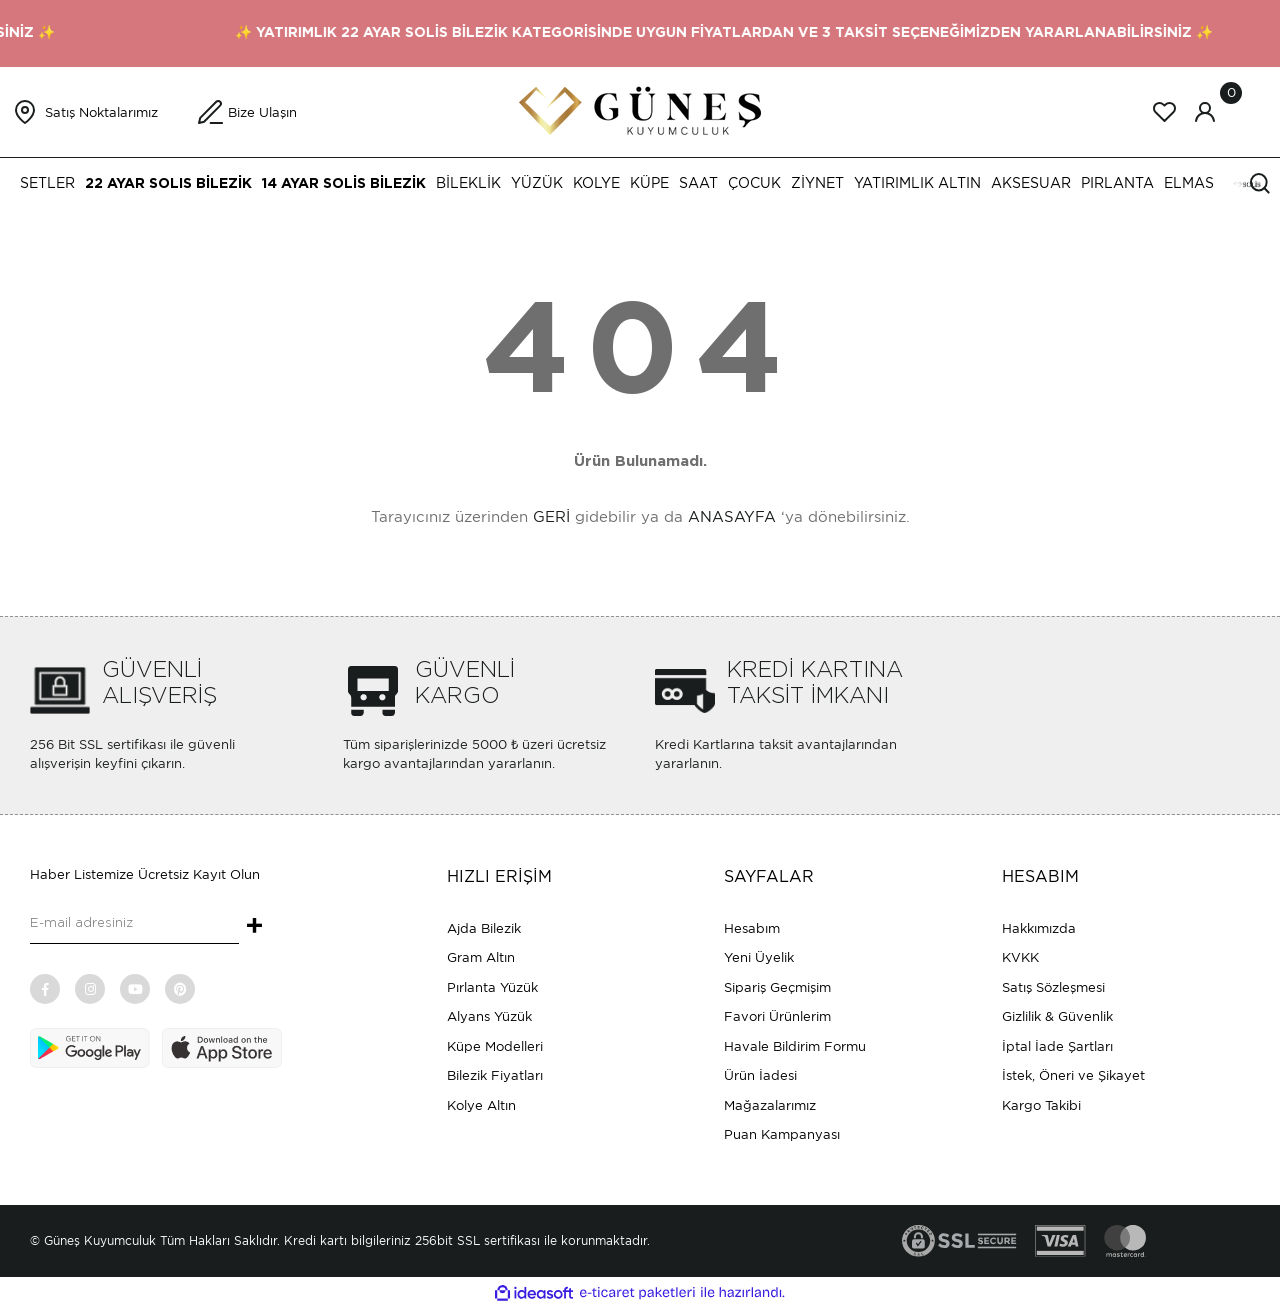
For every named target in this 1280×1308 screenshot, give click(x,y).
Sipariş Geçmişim (777, 987)
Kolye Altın (481, 1105)
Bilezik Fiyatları (495, 1075)
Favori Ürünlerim (777, 1016)
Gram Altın (481, 957)
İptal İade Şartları (1057, 1046)
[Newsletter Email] (134, 924)
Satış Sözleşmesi (1053, 987)
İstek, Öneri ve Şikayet (1073, 1075)
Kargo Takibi (1041, 1105)
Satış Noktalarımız (101, 112)
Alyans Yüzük (489, 1016)
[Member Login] (1205, 112)
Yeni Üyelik (759, 957)
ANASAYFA (732, 517)
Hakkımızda (1039, 928)
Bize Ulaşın (262, 112)
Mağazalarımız (770, 1105)
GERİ (551, 517)
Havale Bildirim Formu (795, 1046)
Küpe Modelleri (495, 1046)
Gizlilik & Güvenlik (1057, 1016)
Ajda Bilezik (484, 928)
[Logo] (640, 110)
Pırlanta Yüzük (492, 987)
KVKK (1020, 957)
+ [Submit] (254, 927)
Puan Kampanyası (782, 1134)
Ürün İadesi (760, 1075)
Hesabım (752, 928)
